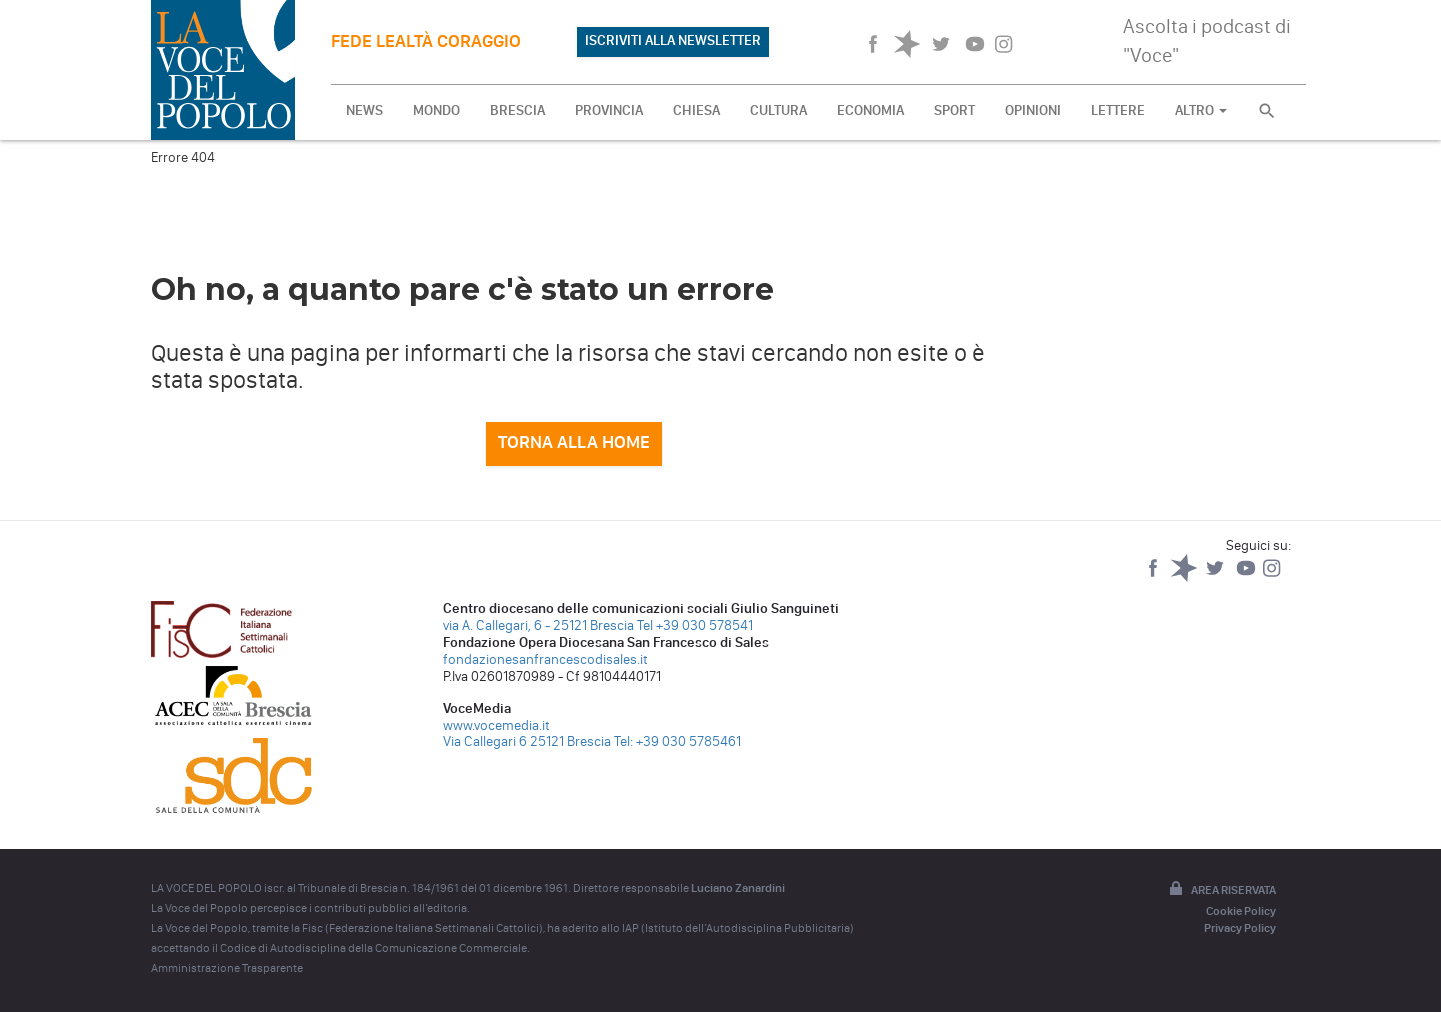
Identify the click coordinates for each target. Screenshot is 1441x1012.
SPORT (954, 110)
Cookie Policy (1241, 911)
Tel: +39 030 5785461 (677, 741)
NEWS (364, 110)
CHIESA (696, 110)
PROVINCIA (609, 110)
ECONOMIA (870, 110)
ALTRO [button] (1201, 110)
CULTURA (778, 110)
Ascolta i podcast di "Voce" (1207, 40)
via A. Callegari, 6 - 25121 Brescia (538, 625)
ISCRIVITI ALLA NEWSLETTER (673, 40)
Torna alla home (574, 442)
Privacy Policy (1240, 928)
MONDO (436, 110)
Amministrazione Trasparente (227, 968)
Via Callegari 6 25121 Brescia (527, 741)
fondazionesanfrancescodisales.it (545, 659)
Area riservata (1221, 890)
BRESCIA (517, 110)
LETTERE (1118, 110)
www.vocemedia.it (496, 725)
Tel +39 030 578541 (695, 625)
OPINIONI (1033, 110)
